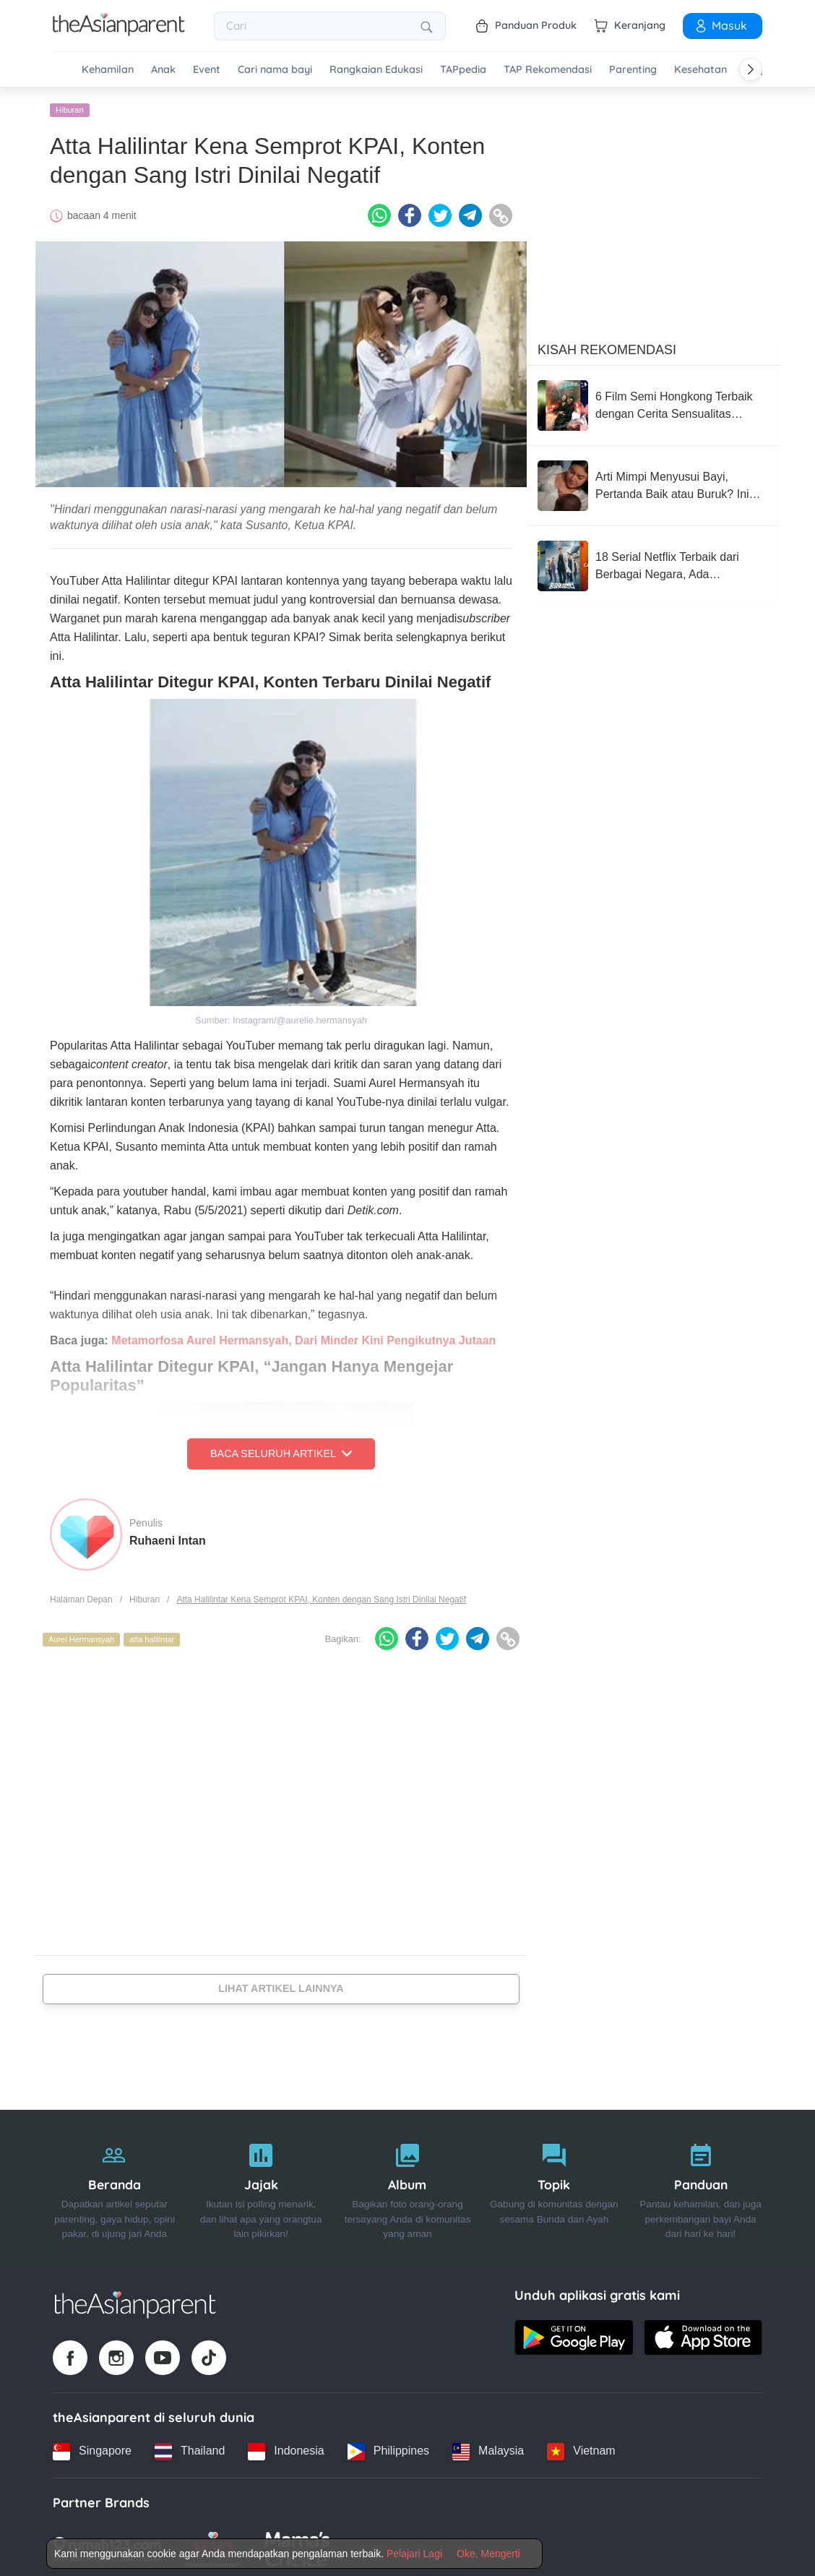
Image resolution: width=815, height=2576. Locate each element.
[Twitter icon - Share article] (440, 211)
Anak (163, 70)
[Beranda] (114, 2184)
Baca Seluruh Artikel (281, 1450)
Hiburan (70, 106)
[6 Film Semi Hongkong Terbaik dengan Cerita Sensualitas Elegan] (653, 402)
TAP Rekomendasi (548, 70)
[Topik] (553, 2184)
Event (206, 70)
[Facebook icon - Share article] (409, 211)
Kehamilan (108, 70)
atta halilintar (151, 1635)
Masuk (720, 25)
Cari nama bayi (275, 70)
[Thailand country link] (190, 2447)
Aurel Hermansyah (81, 1635)
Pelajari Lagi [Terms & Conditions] (414, 2553)
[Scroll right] (750, 69)
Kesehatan (700, 70)
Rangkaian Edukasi (376, 70)
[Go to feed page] (119, 32)
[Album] (408, 2184)
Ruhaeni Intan (167, 1536)
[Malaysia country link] (488, 2447)
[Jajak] (261, 2184)
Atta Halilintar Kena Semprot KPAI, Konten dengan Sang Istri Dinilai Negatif (321, 1595)
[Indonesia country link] (286, 2447)
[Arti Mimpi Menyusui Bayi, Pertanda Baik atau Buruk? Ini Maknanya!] (653, 482)
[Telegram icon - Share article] (470, 211)
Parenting (633, 70)
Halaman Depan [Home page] (81, 1595)
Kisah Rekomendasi (607, 346)
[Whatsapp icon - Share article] (379, 211)
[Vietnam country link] (581, 2447)
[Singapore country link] (92, 2447)
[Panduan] (700, 2184)
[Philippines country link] (388, 2447)
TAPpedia (463, 70)
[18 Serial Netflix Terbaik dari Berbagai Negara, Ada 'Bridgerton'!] (653, 562)
